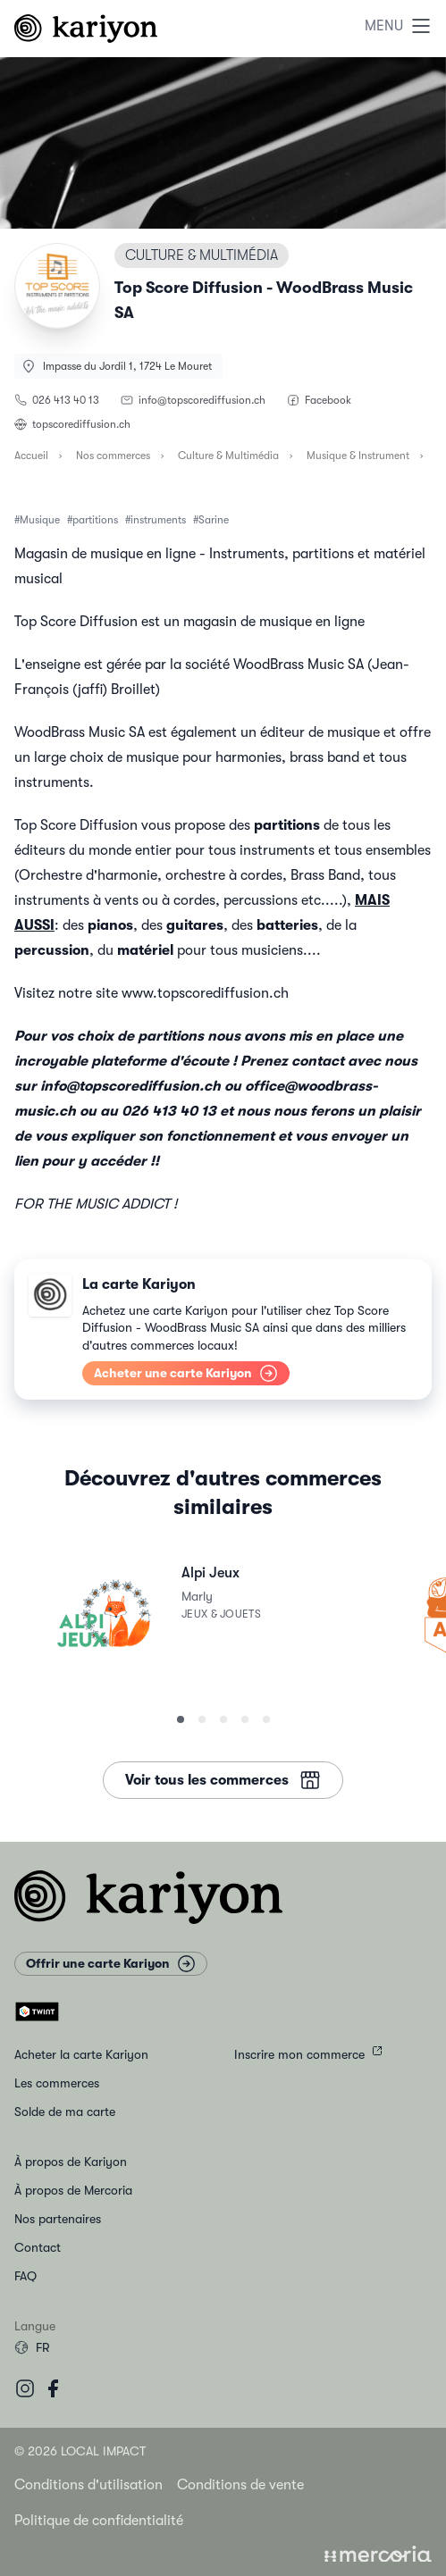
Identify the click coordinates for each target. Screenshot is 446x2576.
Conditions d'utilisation (88, 2485)
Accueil (31, 455)
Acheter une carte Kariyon (186, 1373)
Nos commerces (113, 455)
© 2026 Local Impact (80, 2451)
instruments (158, 520)
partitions (95, 520)
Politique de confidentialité (98, 2521)
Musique (40, 520)
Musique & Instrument (358, 455)
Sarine (213, 520)
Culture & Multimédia (228, 455)
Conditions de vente (240, 2485)
